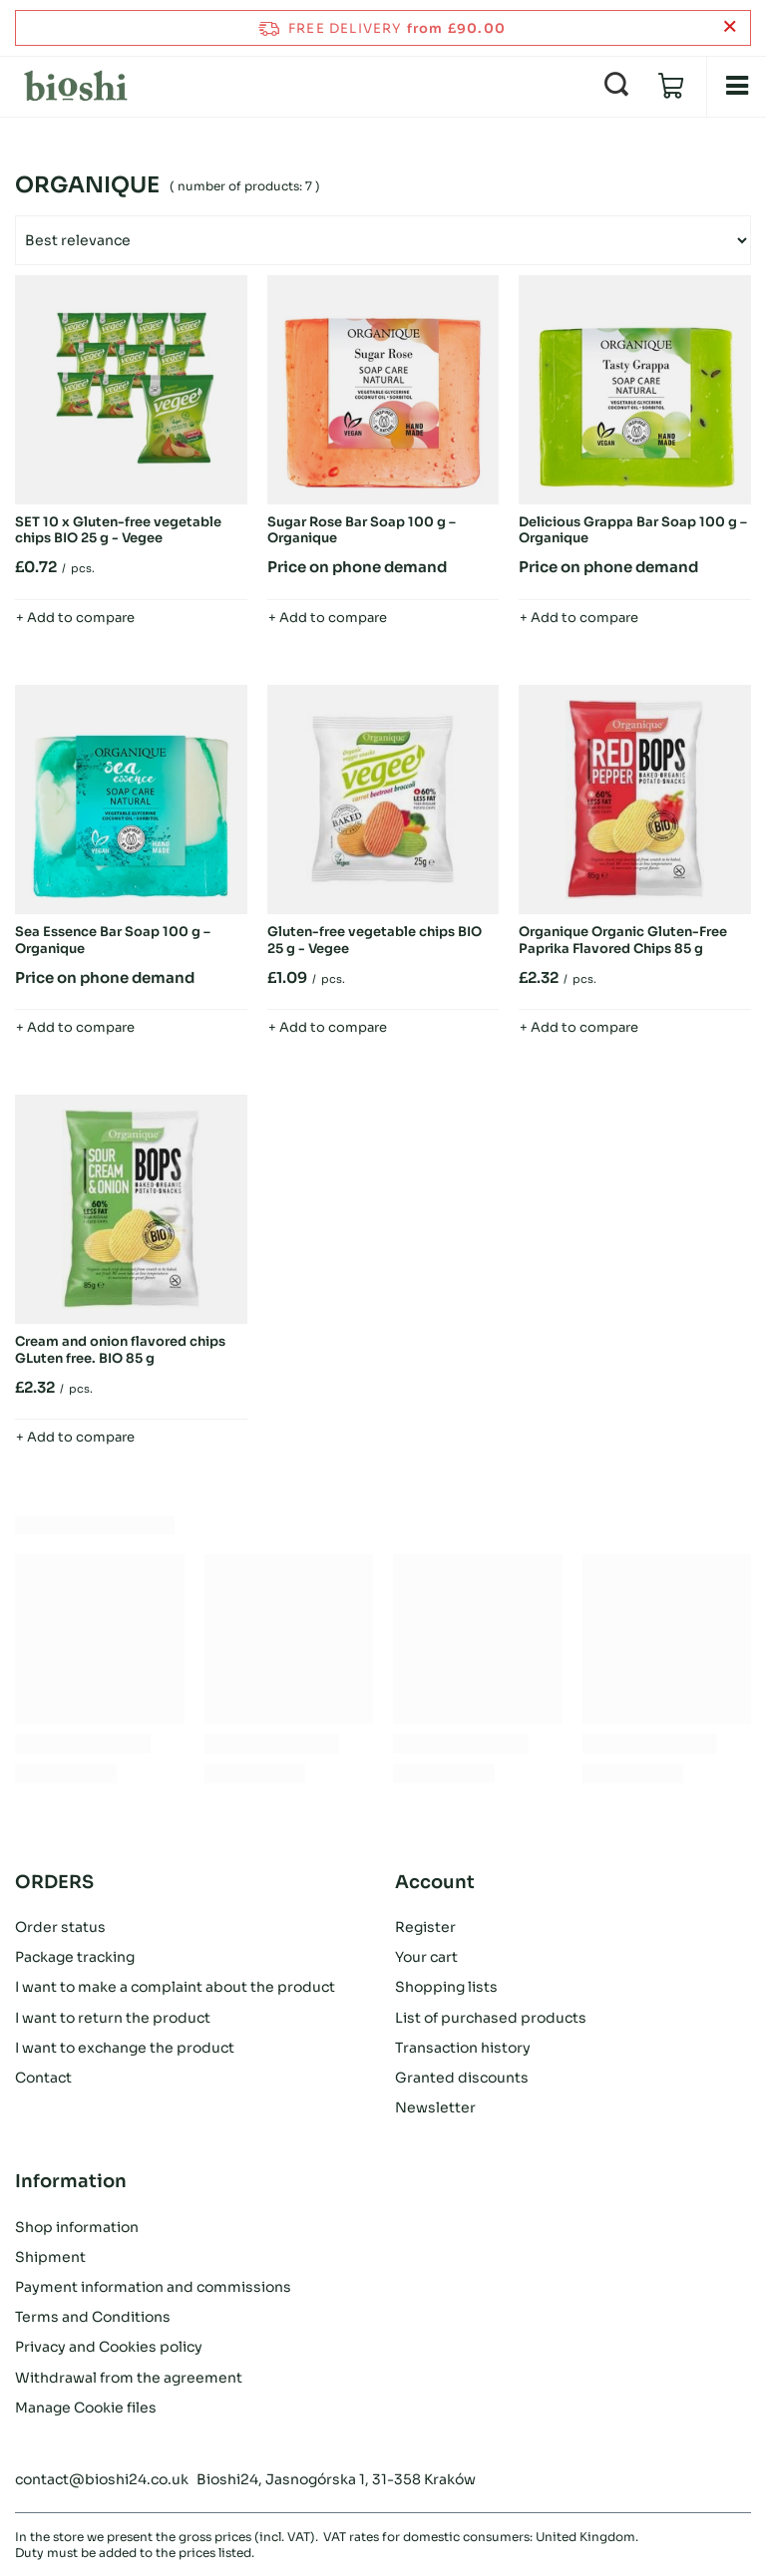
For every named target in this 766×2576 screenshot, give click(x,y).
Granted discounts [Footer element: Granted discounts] (462, 2078)
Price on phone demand (357, 566)
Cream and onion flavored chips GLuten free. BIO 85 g (120, 1350)
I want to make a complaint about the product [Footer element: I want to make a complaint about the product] (175, 1987)
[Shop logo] (76, 86)
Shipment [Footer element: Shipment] (50, 2257)
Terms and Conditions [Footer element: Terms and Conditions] (93, 2317)
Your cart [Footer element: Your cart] (426, 1957)
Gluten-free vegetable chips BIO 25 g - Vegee (374, 940)
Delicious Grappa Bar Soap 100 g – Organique (633, 530)
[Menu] (736, 86)
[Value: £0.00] (671, 87)
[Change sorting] (383, 240)
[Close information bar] (729, 27)
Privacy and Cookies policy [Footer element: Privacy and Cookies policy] (108, 2347)
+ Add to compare (75, 617)
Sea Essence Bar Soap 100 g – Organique (112, 940)
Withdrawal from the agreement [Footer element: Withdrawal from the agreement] (128, 2378)
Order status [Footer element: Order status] (60, 1927)
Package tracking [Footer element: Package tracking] (75, 1957)
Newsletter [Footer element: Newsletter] (435, 2107)
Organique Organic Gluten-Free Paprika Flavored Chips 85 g (623, 940)
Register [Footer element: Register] (425, 1927)
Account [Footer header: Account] (435, 1882)
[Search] (616, 86)
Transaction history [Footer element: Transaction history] (463, 2048)
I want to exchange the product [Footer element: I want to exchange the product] (124, 2048)
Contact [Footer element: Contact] (43, 2078)
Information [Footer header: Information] (71, 2181)
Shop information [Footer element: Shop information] (77, 2227)
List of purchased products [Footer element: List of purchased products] (490, 2018)
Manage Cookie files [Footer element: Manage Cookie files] (86, 2407)
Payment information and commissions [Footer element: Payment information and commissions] (153, 2287)
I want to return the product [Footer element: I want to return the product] (112, 2018)
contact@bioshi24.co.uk (102, 2479)
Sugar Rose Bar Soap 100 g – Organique (361, 530)
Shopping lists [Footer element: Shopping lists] (446, 1987)
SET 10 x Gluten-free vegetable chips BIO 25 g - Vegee (118, 530)
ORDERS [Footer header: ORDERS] (54, 1882)
